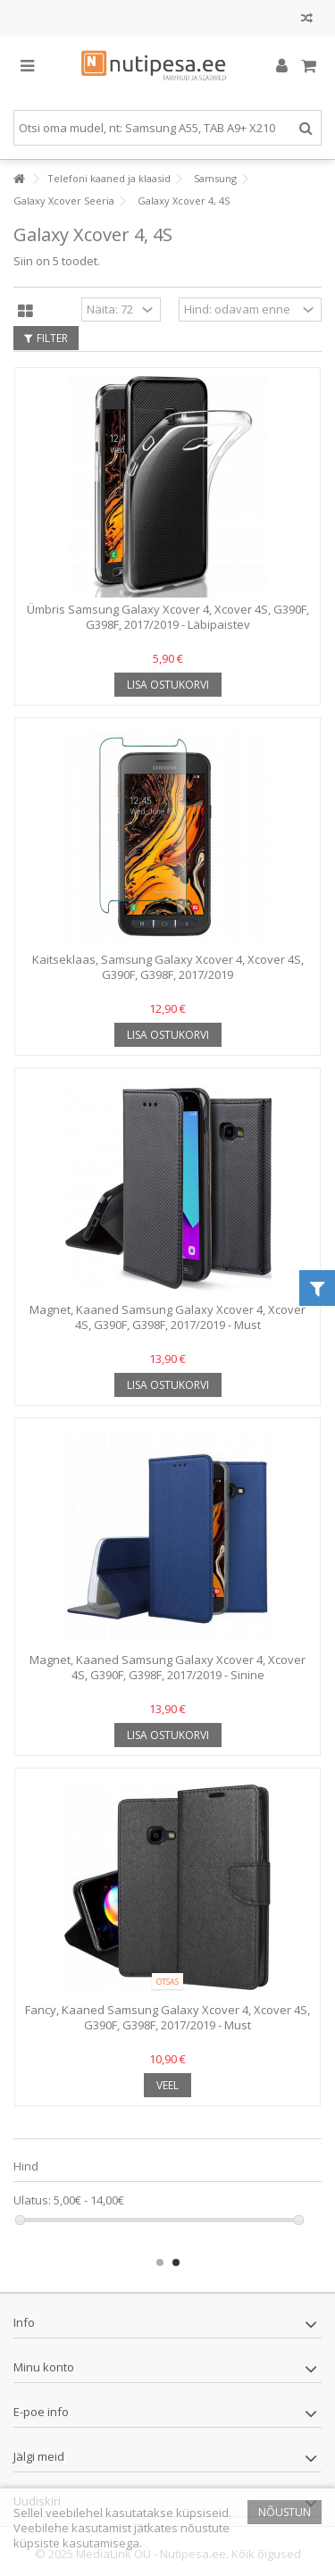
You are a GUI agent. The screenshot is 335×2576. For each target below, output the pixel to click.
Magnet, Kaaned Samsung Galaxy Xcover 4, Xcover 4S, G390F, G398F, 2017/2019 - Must (167, 1317)
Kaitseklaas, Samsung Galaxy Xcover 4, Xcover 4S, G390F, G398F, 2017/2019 (168, 967)
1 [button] (159, 2262)
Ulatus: (32, 2200)
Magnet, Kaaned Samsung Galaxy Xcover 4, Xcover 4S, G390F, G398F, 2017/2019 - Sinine (167, 1667)
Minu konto (43, 2367)
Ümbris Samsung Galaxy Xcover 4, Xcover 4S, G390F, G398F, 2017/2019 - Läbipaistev (168, 616)
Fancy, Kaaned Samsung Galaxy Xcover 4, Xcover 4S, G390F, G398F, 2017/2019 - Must (167, 2017)
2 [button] (176, 2262)
